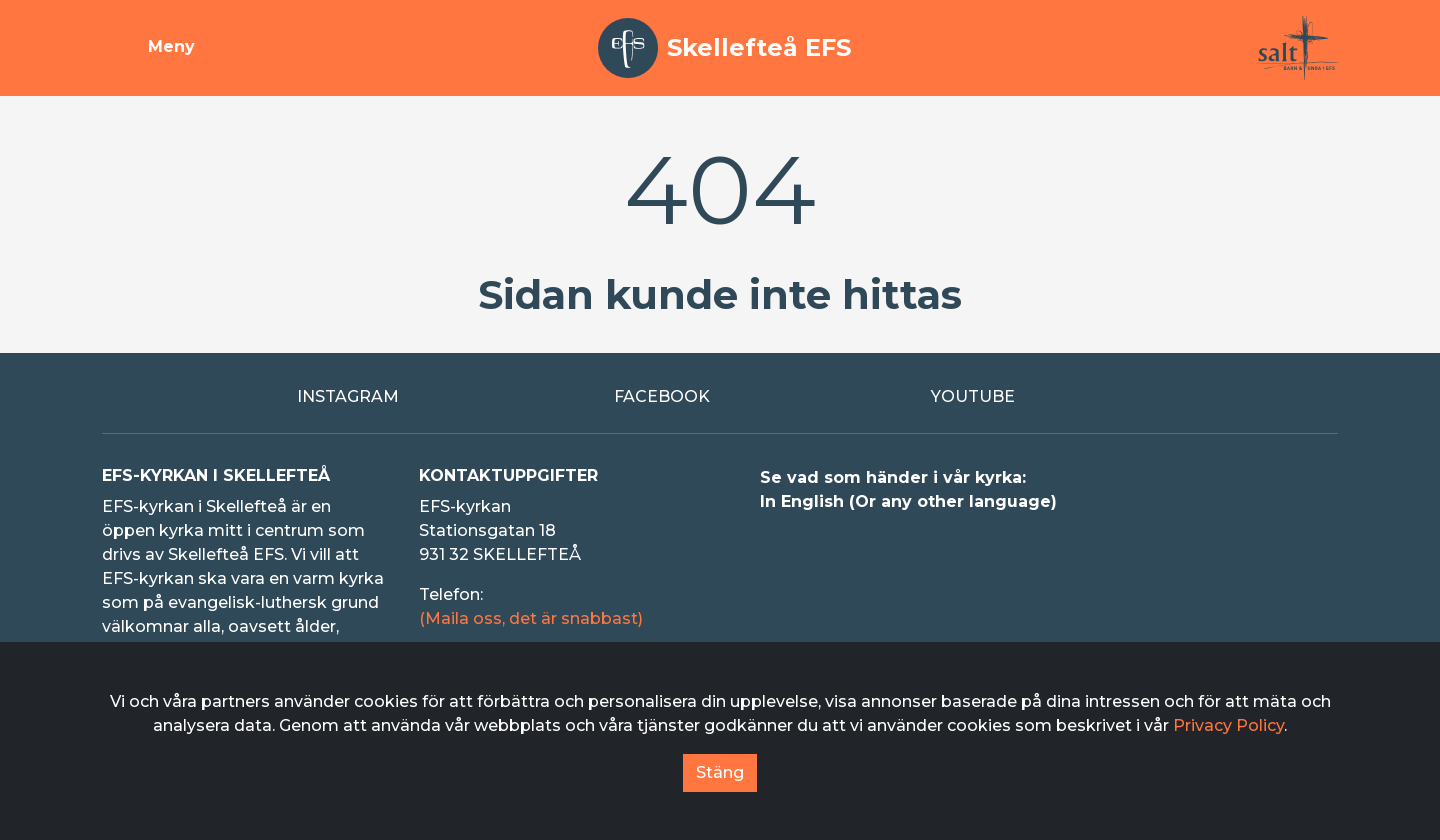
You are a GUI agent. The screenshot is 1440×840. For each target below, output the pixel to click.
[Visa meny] (148, 48)
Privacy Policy (1228, 725)
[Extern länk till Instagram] (403, 397)
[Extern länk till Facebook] (720, 397)
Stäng (720, 772)
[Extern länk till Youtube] (1037, 397)
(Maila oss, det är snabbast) (531, 618)
